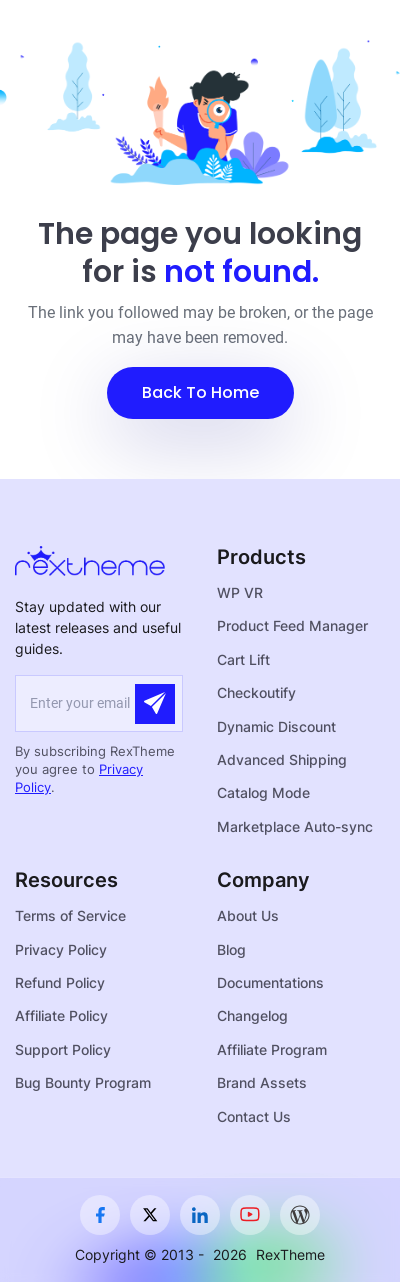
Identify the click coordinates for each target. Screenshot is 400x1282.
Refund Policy (60, 982)
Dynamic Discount (276, 726)
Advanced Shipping (282, 759)
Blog (231, 949)
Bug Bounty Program (83, 1082)
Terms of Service (70, 915)
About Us (248, 915)
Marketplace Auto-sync (295, 826)
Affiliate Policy (61, 1015)
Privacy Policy (61, 949)
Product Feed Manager (292, 625)
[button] (200, 393)
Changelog (252, 1015)
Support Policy (63, 1049)
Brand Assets (262, 1082)
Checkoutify (256, 692)
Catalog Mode (263, 792)
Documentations (270, 982)
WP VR (240, 592)
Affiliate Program (272, 1049)
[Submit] (155, 704)
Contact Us (254, 1116)
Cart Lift (243, 659)
